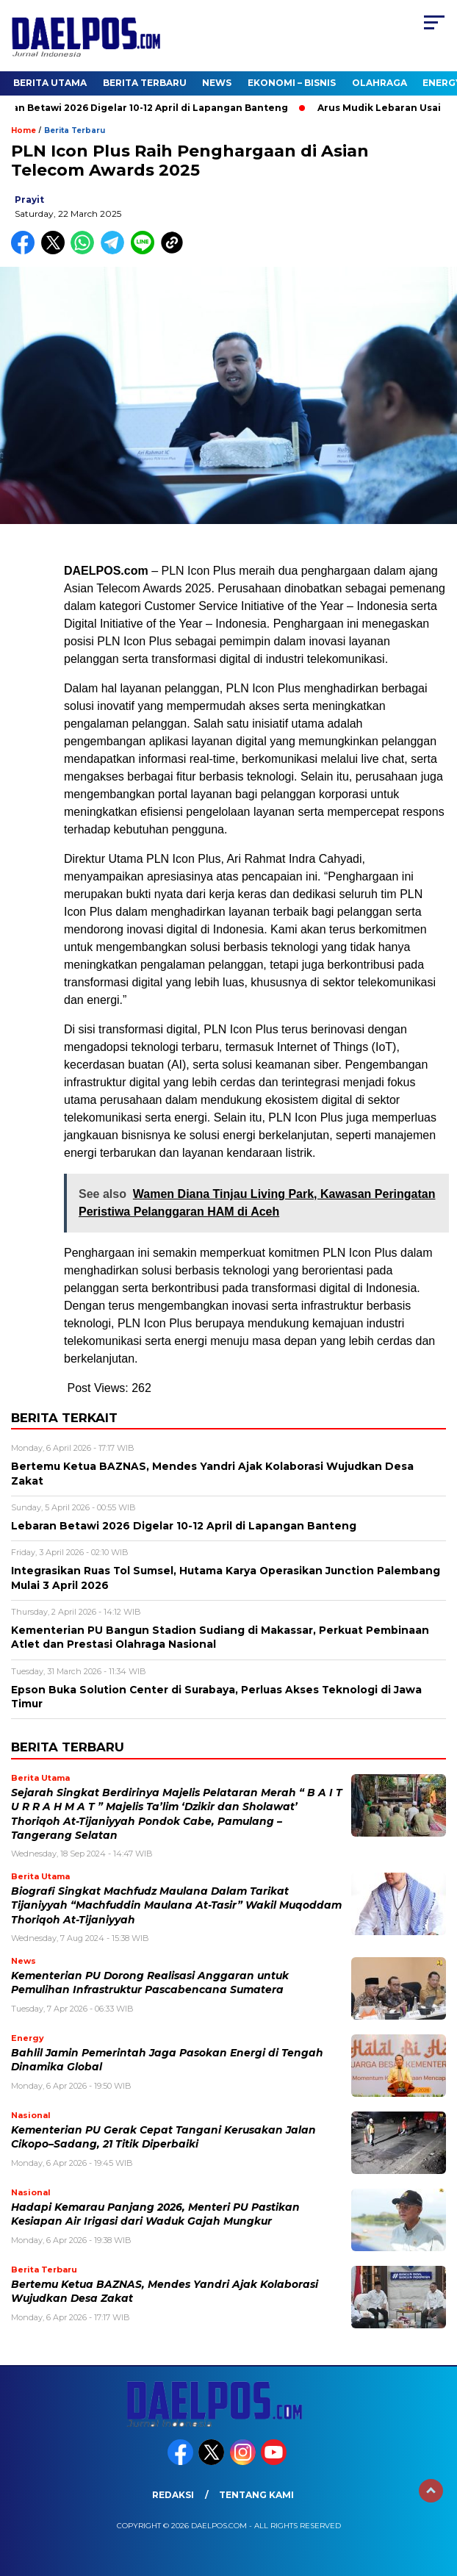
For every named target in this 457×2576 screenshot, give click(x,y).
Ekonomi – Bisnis (292, 82)
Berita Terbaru (145, 82)
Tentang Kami (256, 2494)
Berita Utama (50, 82)
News (216, 82)
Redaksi (173, 2494)
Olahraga (379, 82)
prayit (29, 199)
